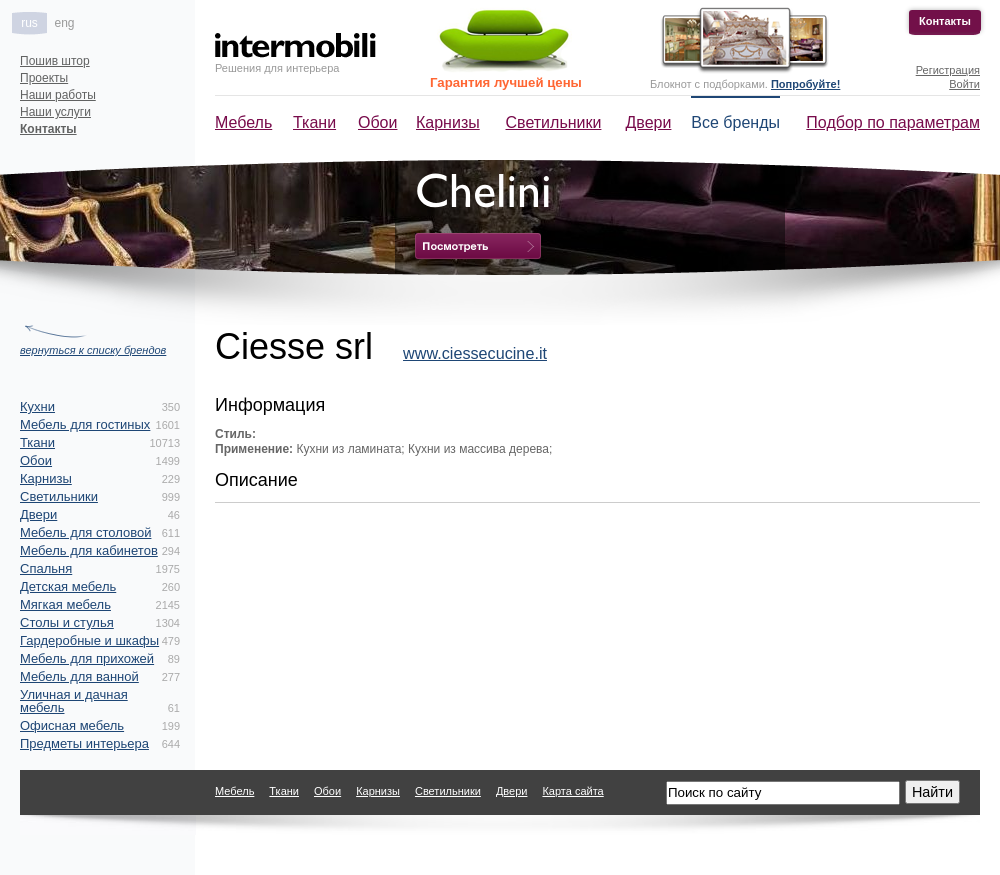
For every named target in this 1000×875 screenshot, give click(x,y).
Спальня (46, 568)
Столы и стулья (67, 622)
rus (29, 23)
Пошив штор (55, 61)
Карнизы (448, 122)
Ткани (314, 122)
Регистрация (948, 70)
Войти (964, 84)
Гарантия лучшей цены (506, 82)
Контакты (945, 21)
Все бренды (735, 122)
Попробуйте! (805, 84)
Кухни (37, 406)
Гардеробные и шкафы (89, 640)
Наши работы (58, 95)
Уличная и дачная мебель (74, 701)
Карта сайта (572, 791)
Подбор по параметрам (893, 122)
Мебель (243, 122)
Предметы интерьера (84, 743)
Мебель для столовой (85, 532)
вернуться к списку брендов (93, 350)
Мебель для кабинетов (89, 550)
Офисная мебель (72, 725)
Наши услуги (55, 112)
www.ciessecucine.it (475, 353)
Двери (649, 122)
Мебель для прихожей (87, 658)
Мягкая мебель (65, 604)
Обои (377, 122)
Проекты (44, 78)
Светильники (554, 122)
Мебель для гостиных (85, 424)
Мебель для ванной (79, 676)
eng (64, 23)
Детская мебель (68, 586)
